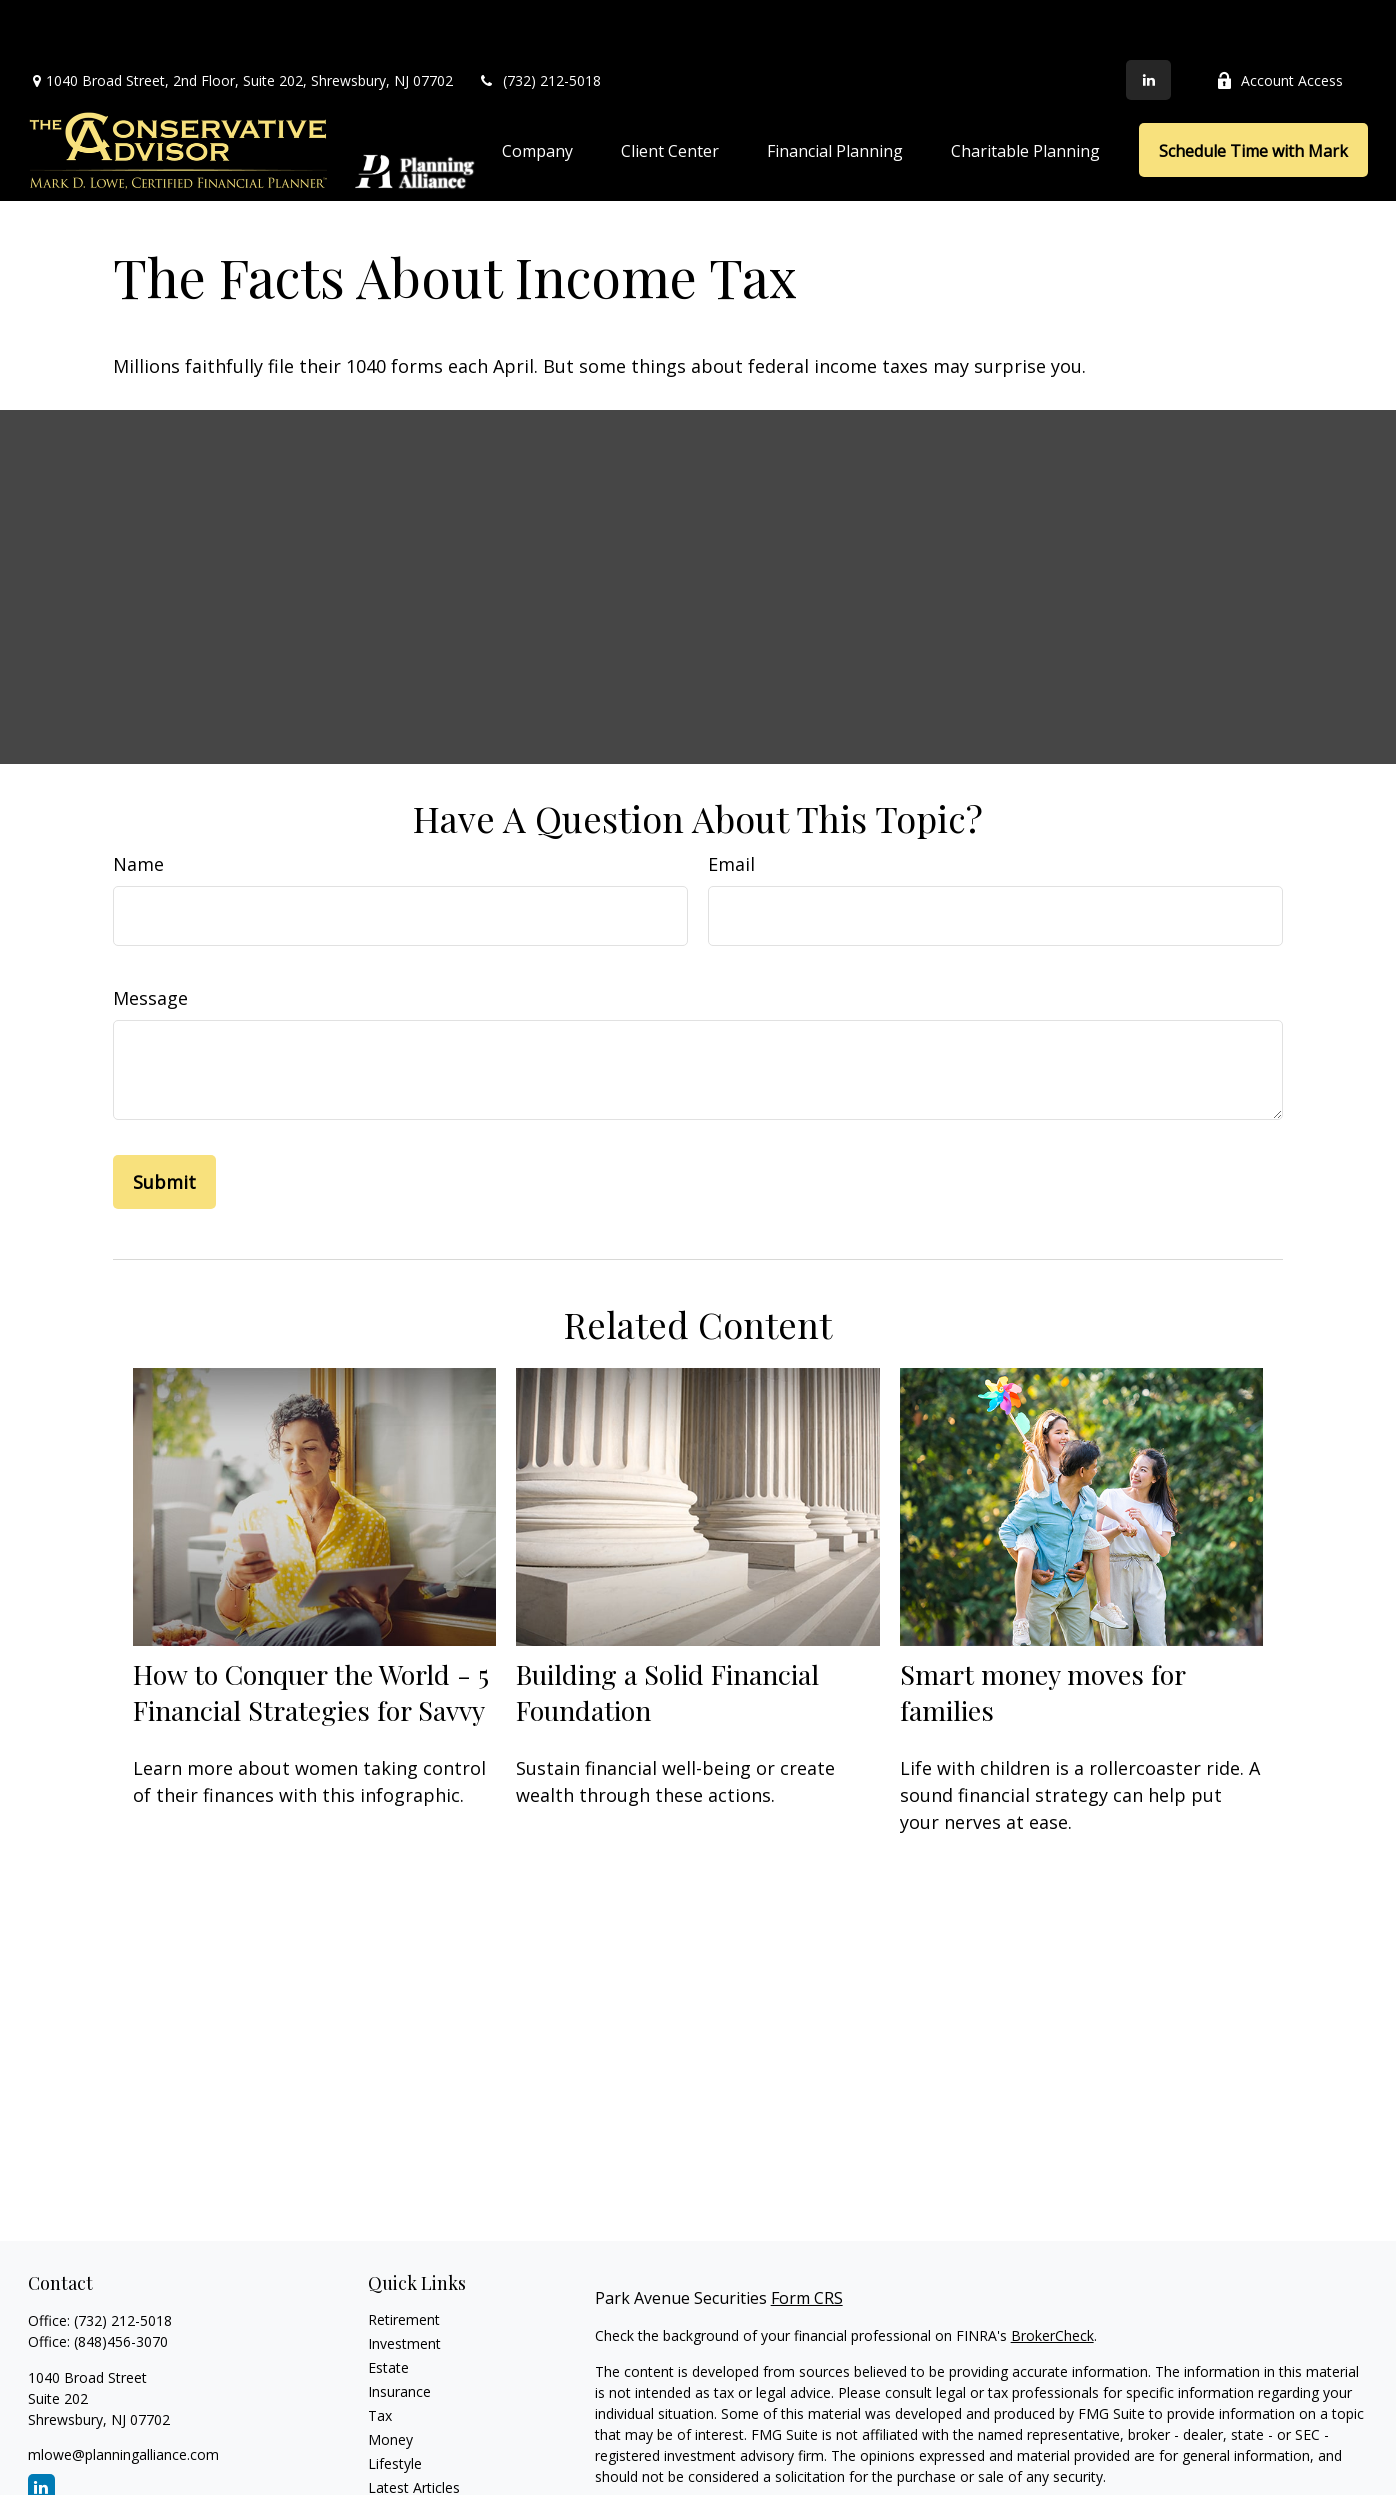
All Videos (399, 2451)
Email (731, 804)
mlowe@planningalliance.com (123, 2394)
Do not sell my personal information (1229, 2473)
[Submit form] (164, 1122)
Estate (388, 2307)
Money (390, 2379)
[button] (537, 90)
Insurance (399, 2331)
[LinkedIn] (1148, 20)
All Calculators (413, 2475)
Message (150, 938)
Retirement (404, 2259)
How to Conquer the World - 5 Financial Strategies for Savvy (311, 1632)
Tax (380, 2355)
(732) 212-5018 (539, 20)
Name (138, 804)
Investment (404, 2283)
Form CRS (807, 2238)
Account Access (1279, 20)
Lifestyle (395, 2403)
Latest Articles (414, 2427)
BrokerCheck (1052, 2275)
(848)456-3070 (121, 2281)
